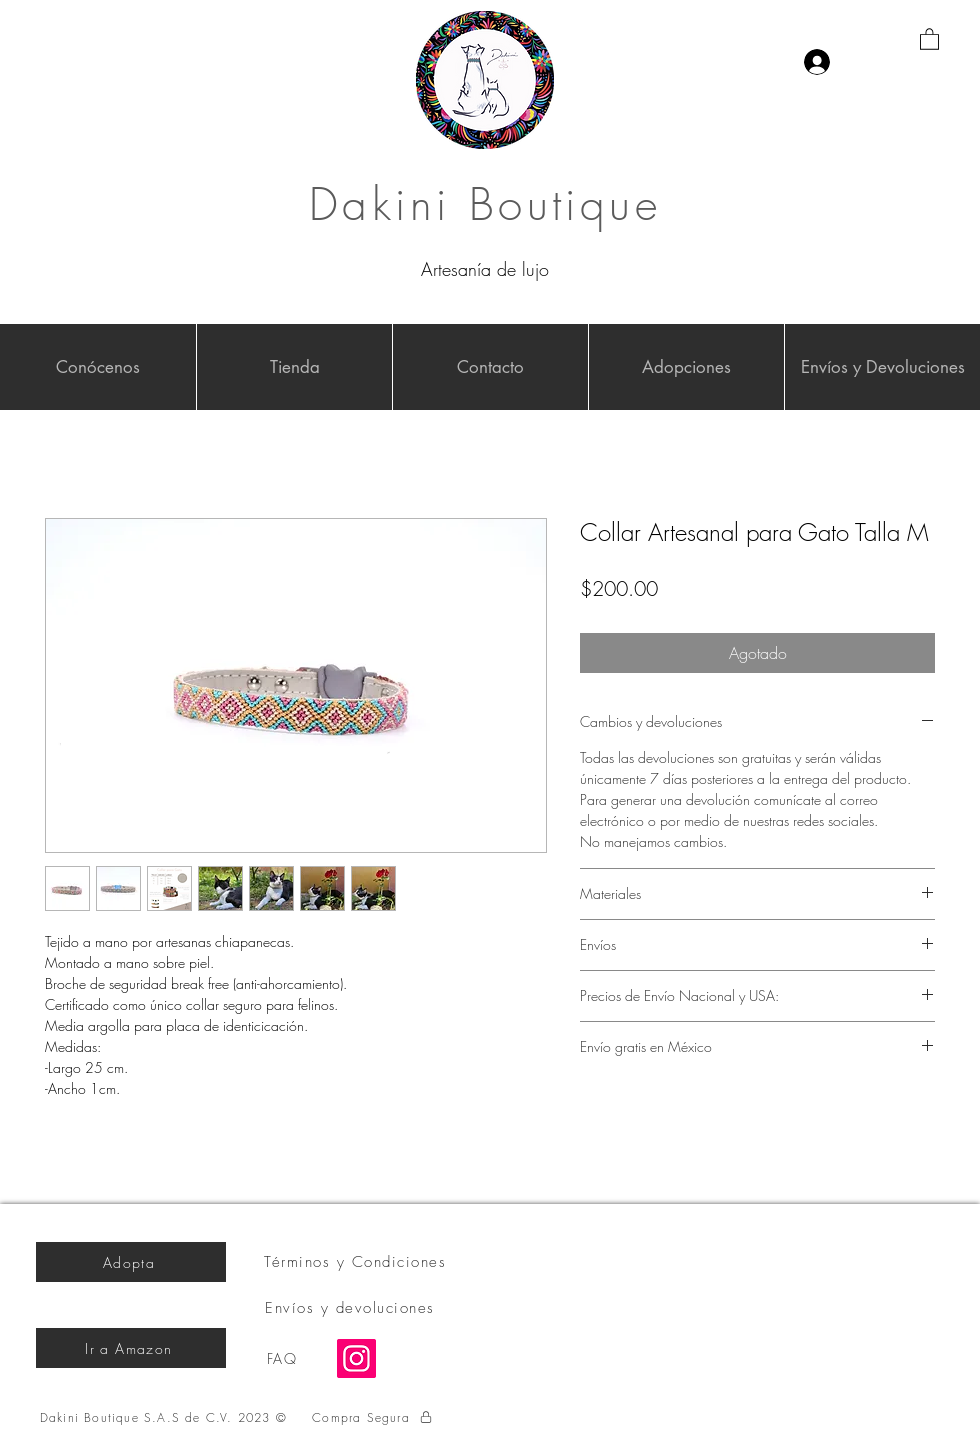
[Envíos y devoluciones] (352, 1308)
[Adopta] (131, 1262)
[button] (929, 38)
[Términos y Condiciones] (357, 1262)
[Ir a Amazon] (131, 1348)
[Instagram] (356, 1358)
